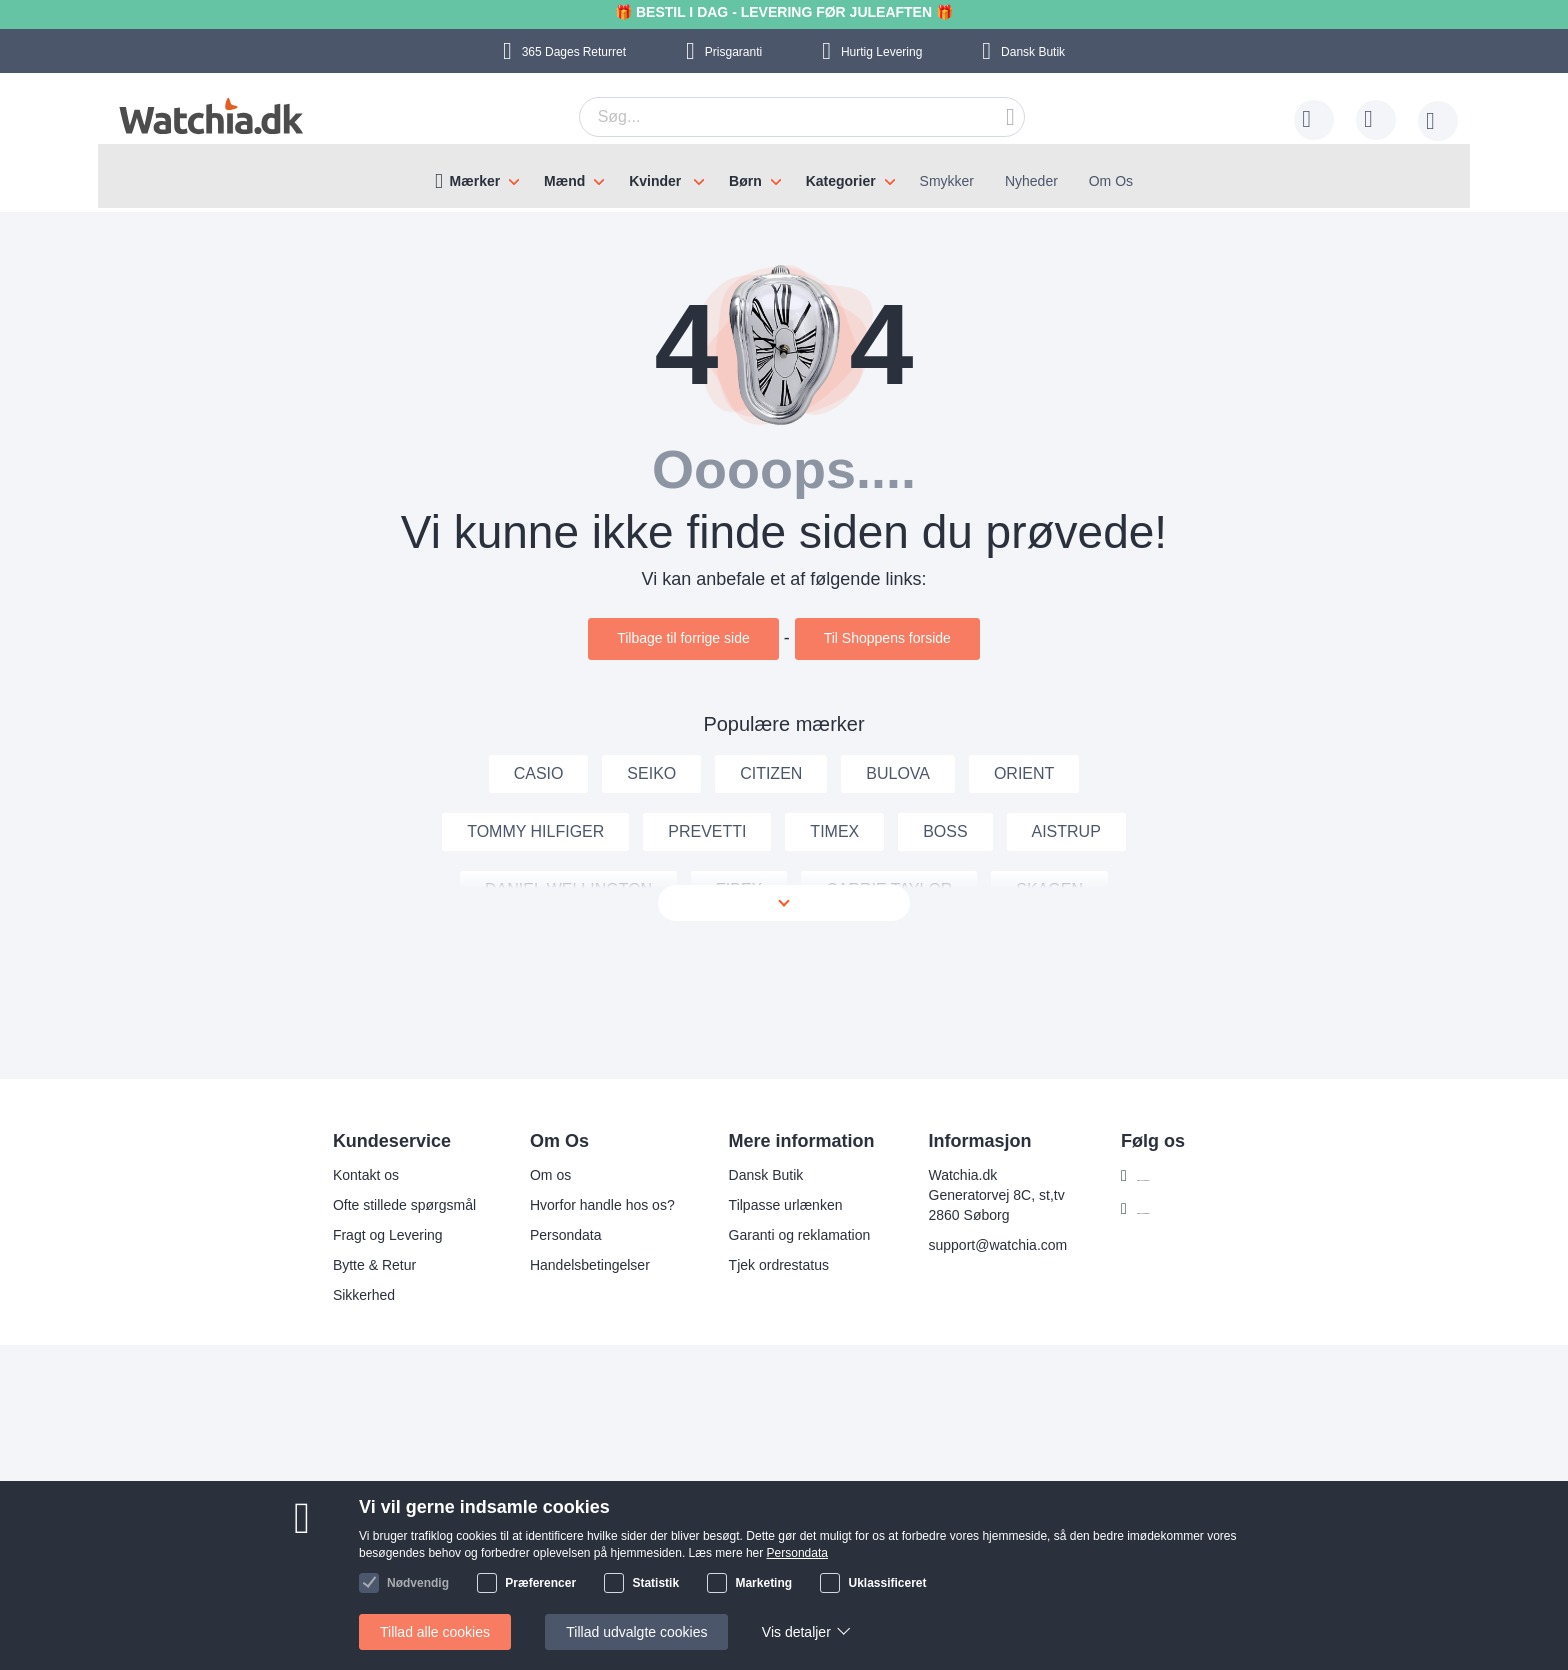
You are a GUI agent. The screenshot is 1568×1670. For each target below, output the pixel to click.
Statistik (655, 1583)
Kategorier (841, 181)
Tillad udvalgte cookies (636, 1632)
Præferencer (540, 1583)
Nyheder (1031, 181)
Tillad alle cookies (435, 1632)
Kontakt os (334, 1175)
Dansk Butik (1033, 52)
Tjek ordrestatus (746, 1265)
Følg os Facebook (1161, 1176)
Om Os (1111, 181)
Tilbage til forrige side (683, 638)
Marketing (763, 1583)
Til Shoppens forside (887, 638)
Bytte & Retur (342, 1265)
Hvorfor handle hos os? (570, 1205)
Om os (518, 1175)
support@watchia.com (965, 1245)
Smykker (947, 181)
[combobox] (802, 117)
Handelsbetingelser (558, 1265)
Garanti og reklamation (767, 1235)
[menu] (784, 176)
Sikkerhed (332, 1295)
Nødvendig (418, 1583)
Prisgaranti (733, 52)
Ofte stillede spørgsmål (372, 1205)
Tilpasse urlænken (753, 1205)
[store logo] (208, 116)
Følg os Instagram (1161, 1209)
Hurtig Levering (881, 52)
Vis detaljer (796, 1632)
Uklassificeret (887, 1583)
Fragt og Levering (356, 1235)
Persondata (534, 1235)
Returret (574, 52)
